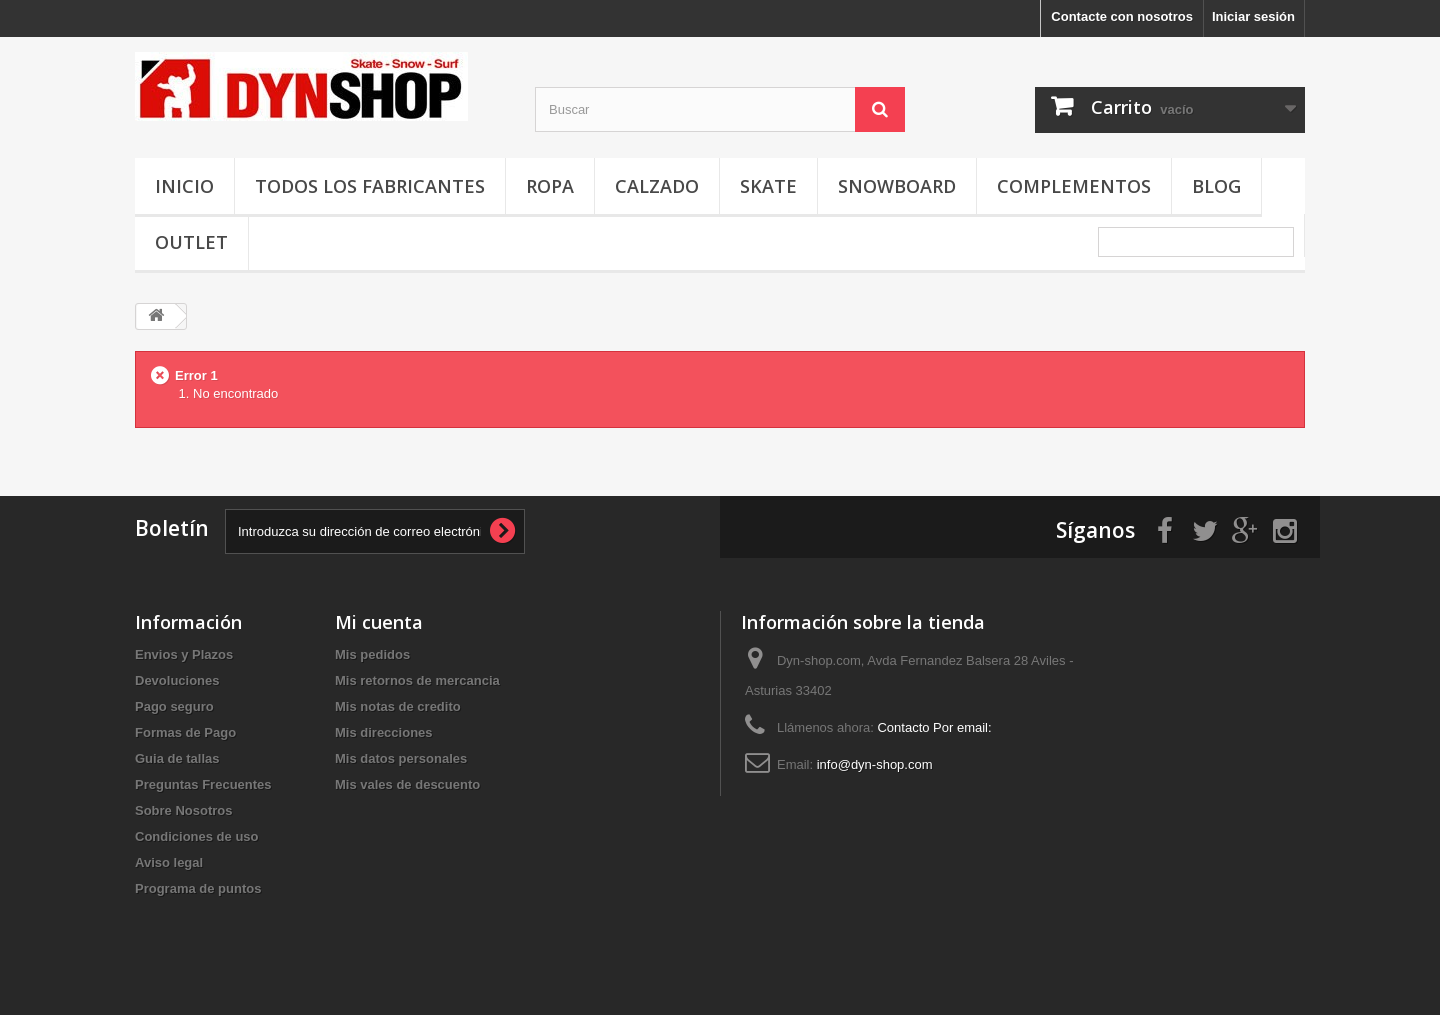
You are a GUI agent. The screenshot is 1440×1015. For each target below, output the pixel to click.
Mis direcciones (384, 732)
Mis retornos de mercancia (417, 680)
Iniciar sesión (1253, 16)
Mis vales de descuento (407, 784)
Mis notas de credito (398, 706)
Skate (768, 186)
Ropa (550, 186)
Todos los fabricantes (370, 186)
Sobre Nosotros (184, 810)
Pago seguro (174, 706)
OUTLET (191, 242)
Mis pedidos (372, 654)
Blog (1216, 186)
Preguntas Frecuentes (203, 784)
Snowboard (897, 186)
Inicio (184, 186)
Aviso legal (169, 862)
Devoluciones (177, 680)
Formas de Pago (185, 732)
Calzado (657, 186)
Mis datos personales (401, 758)
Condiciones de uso (197, 836)
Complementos (1074, 186)
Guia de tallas (177, 758)
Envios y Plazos (184, 654)
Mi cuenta (379, 622)
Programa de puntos (198, 888)
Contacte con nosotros (1122, 16)
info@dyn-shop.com (875, 764)
